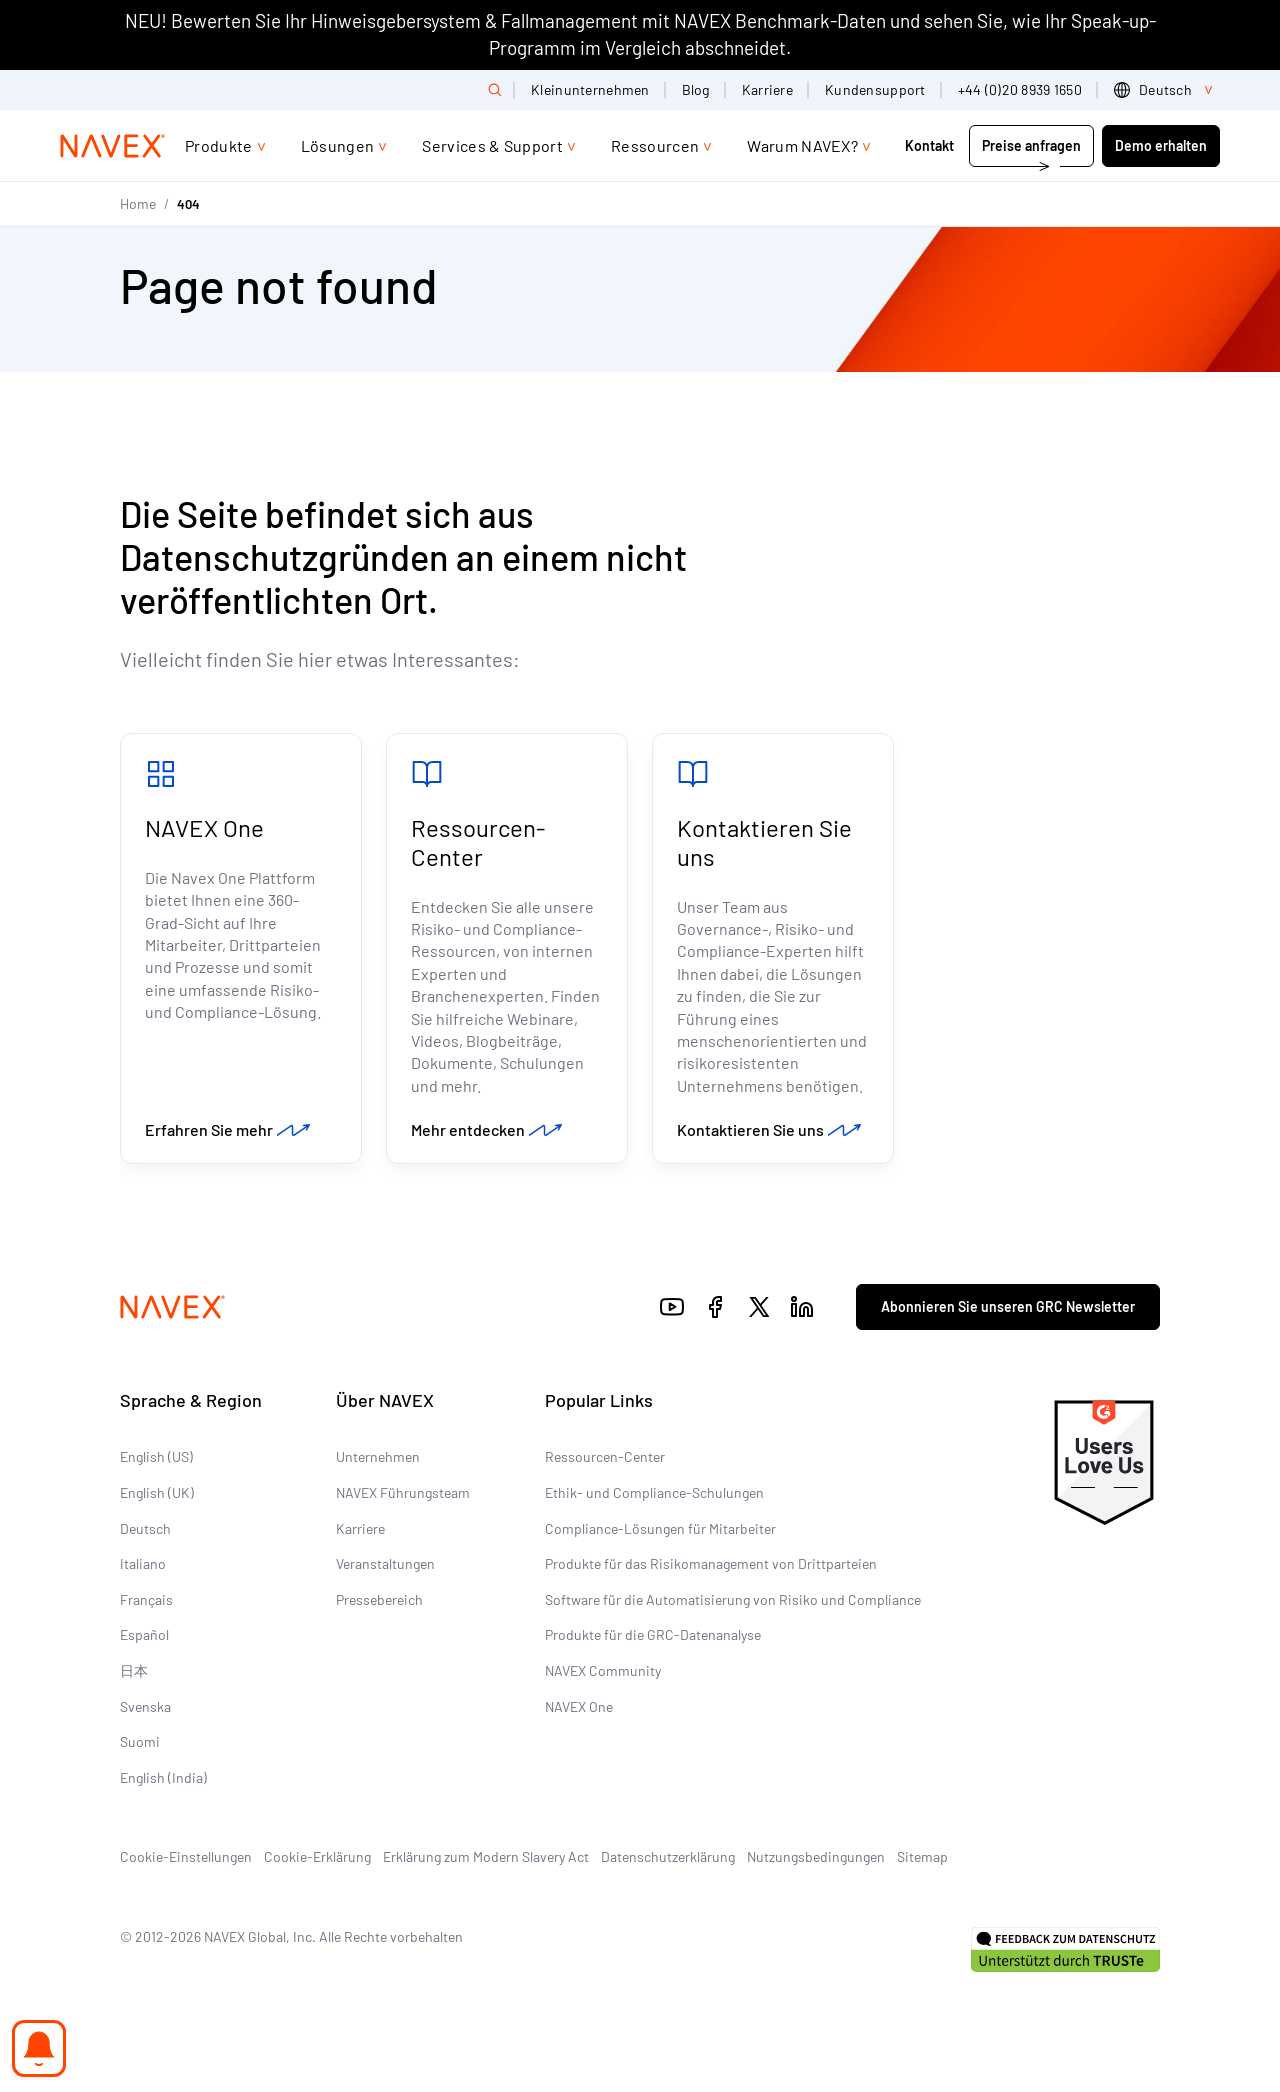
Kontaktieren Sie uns (764, 842)
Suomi (140, 1741)
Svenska (145, 1706)
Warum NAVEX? (802, 145)
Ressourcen (655, 145)
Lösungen (338, 145)
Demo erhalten (1161, 145)
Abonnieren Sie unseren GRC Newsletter (1008, 1306)
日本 (134, 1670)
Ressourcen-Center (478, 842)
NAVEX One (204, 827)
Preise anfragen (1031, 145)
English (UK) (157, 1492)
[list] (1167, 90)
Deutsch (145, 1528)
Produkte (219, 145)
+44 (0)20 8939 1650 (1020, 89)
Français (146, 1599)
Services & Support (492, 145)
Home (138, 203)
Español (144, 1634)
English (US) (156, 1456)
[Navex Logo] (113, 146)
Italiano (143, 1563)
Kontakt (931, 145)
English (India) (163, 1777)
